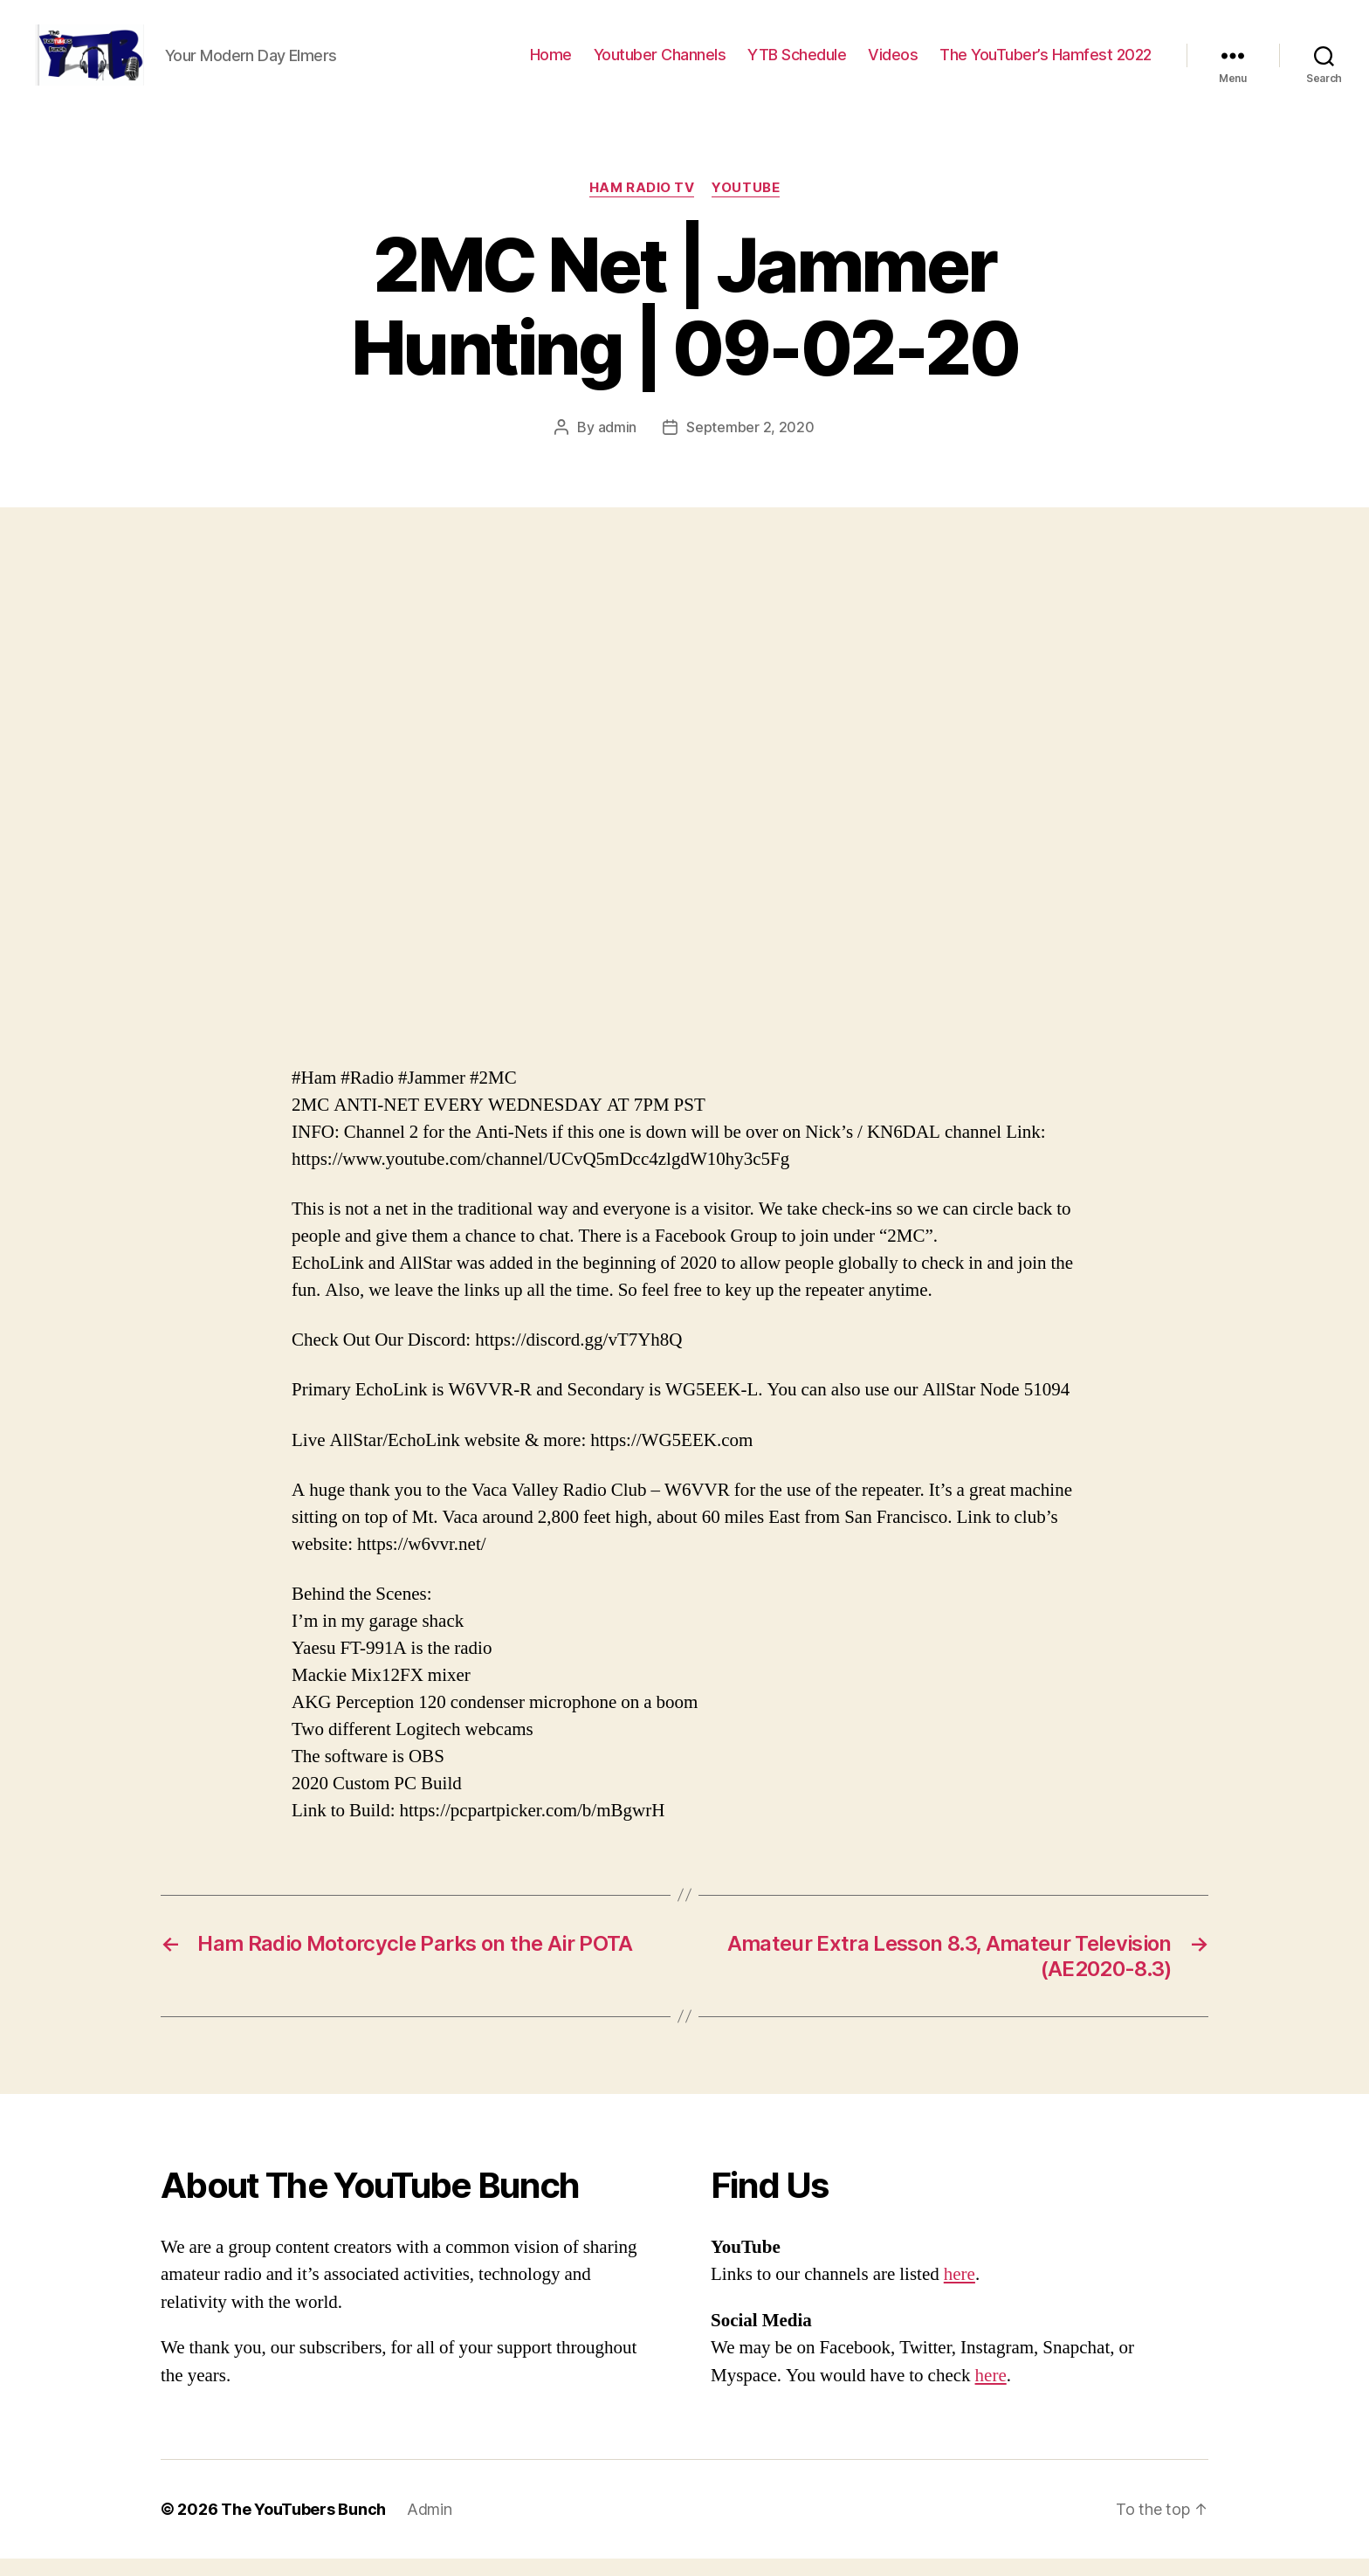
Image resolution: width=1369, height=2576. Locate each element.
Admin (429, 2526)
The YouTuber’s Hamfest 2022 (1045, 63)
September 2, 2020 (750, 444)
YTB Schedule (796, 63)
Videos (893, 63)
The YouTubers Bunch (303, 2526)
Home (551, 63)
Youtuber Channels (660, 63)
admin (617, 444)
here (959, 2292)
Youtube (746, 205)
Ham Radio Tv (642, 205)
